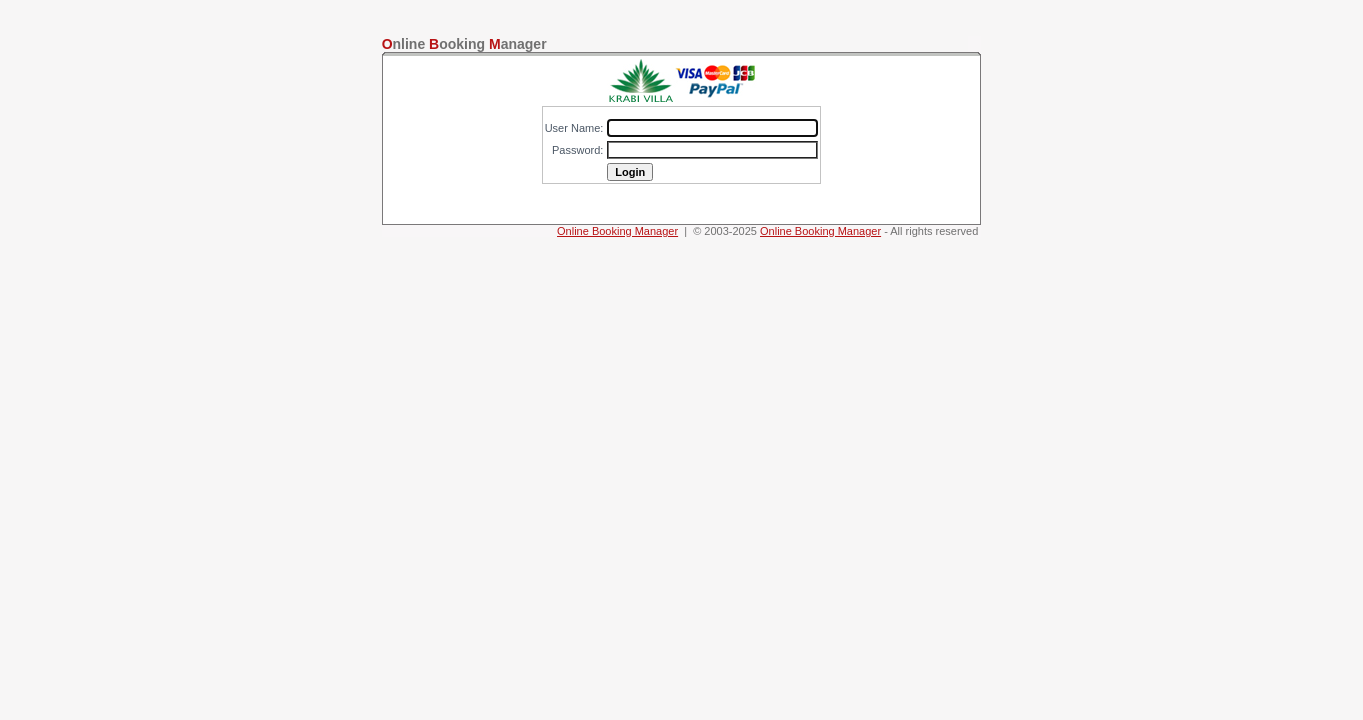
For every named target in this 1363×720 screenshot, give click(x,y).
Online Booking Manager (617, 231)
